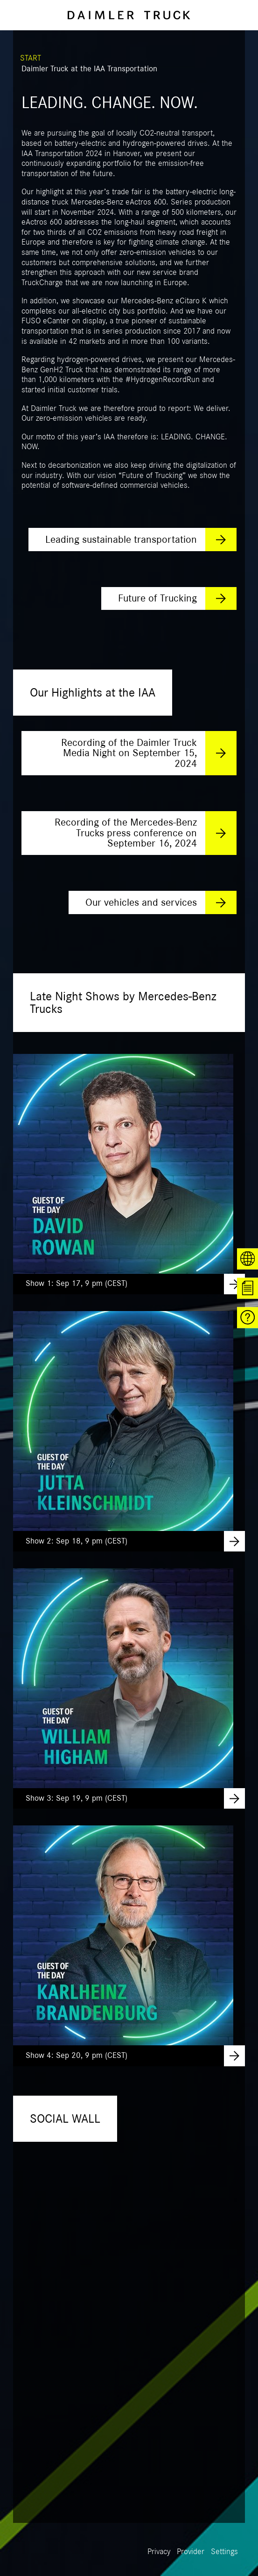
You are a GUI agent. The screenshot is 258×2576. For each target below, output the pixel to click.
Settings (224, 2552)
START (30, 58)
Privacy (159, 2552)
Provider (190, 2552)
